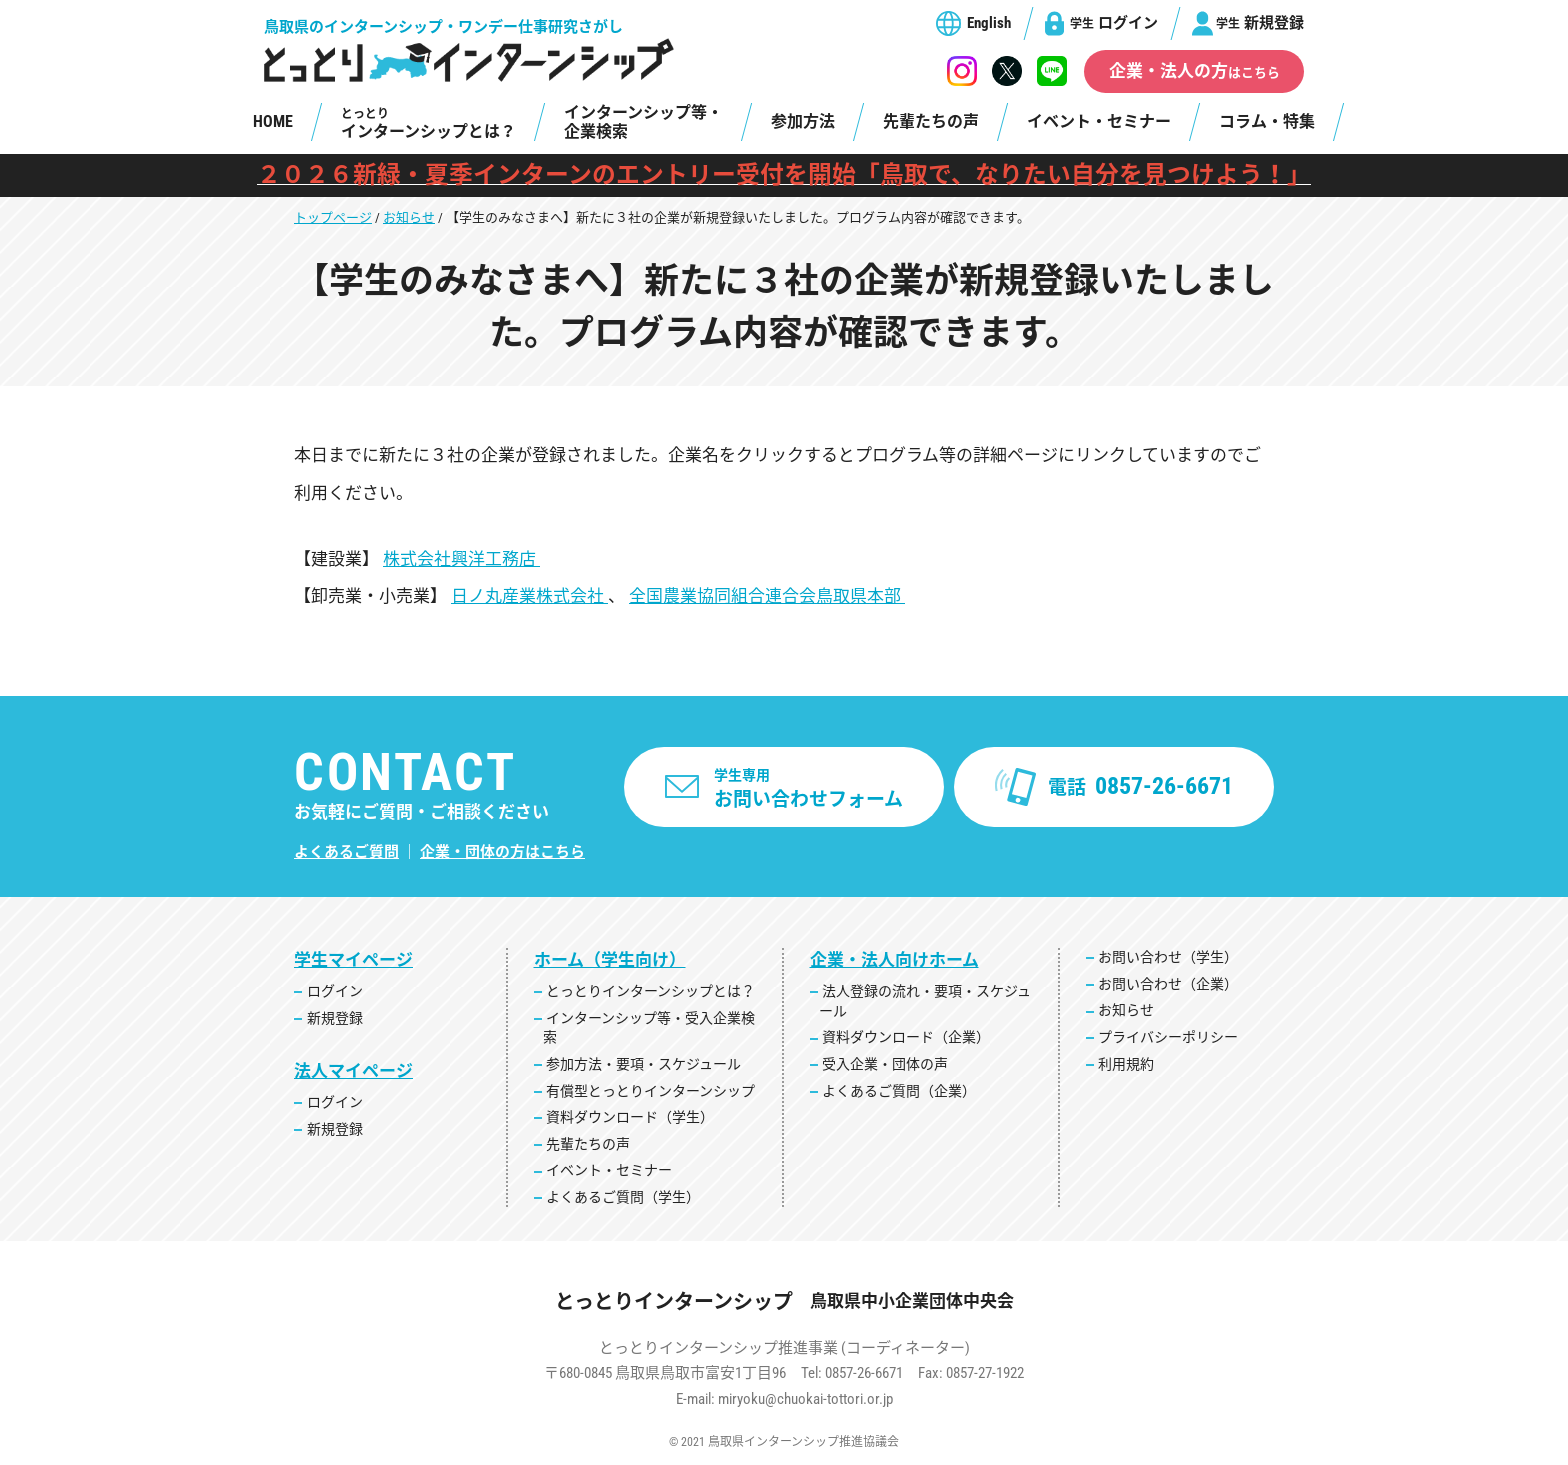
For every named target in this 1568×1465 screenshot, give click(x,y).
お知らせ (409, 217)
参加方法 (803, 121)
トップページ (333, 217)
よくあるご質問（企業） (899, 1091)
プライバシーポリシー (1168, 1037)
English (989, 23)
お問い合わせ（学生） (1168, 957)
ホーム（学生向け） (610, 960)
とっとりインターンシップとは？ (650, 991)
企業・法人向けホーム (894, 960)
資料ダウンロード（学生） (630, 1117)
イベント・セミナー (1099, 121)
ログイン (1114, 23)
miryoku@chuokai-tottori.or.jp (805, 1399)
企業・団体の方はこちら (502, 852)
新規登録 (1260, 23)
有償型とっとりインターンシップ (650, 1091)
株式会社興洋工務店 (461, 559)
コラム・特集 (1267, 121)
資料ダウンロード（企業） (906, 1037)
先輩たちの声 (931, 121)
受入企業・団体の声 (885, 1064)
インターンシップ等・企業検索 (643, 122)
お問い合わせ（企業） (1168, 984)
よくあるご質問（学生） (623, 1197)
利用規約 (1126, 1064)
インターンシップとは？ (428, 124)
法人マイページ (353, 1071)
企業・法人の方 (1194, 71)
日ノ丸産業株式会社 (529, 596)
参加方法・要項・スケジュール (643, 1064)
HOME (273, 121)
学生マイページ (353, 960)
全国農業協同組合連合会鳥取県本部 (767, 596)
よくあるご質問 (346, 852)
